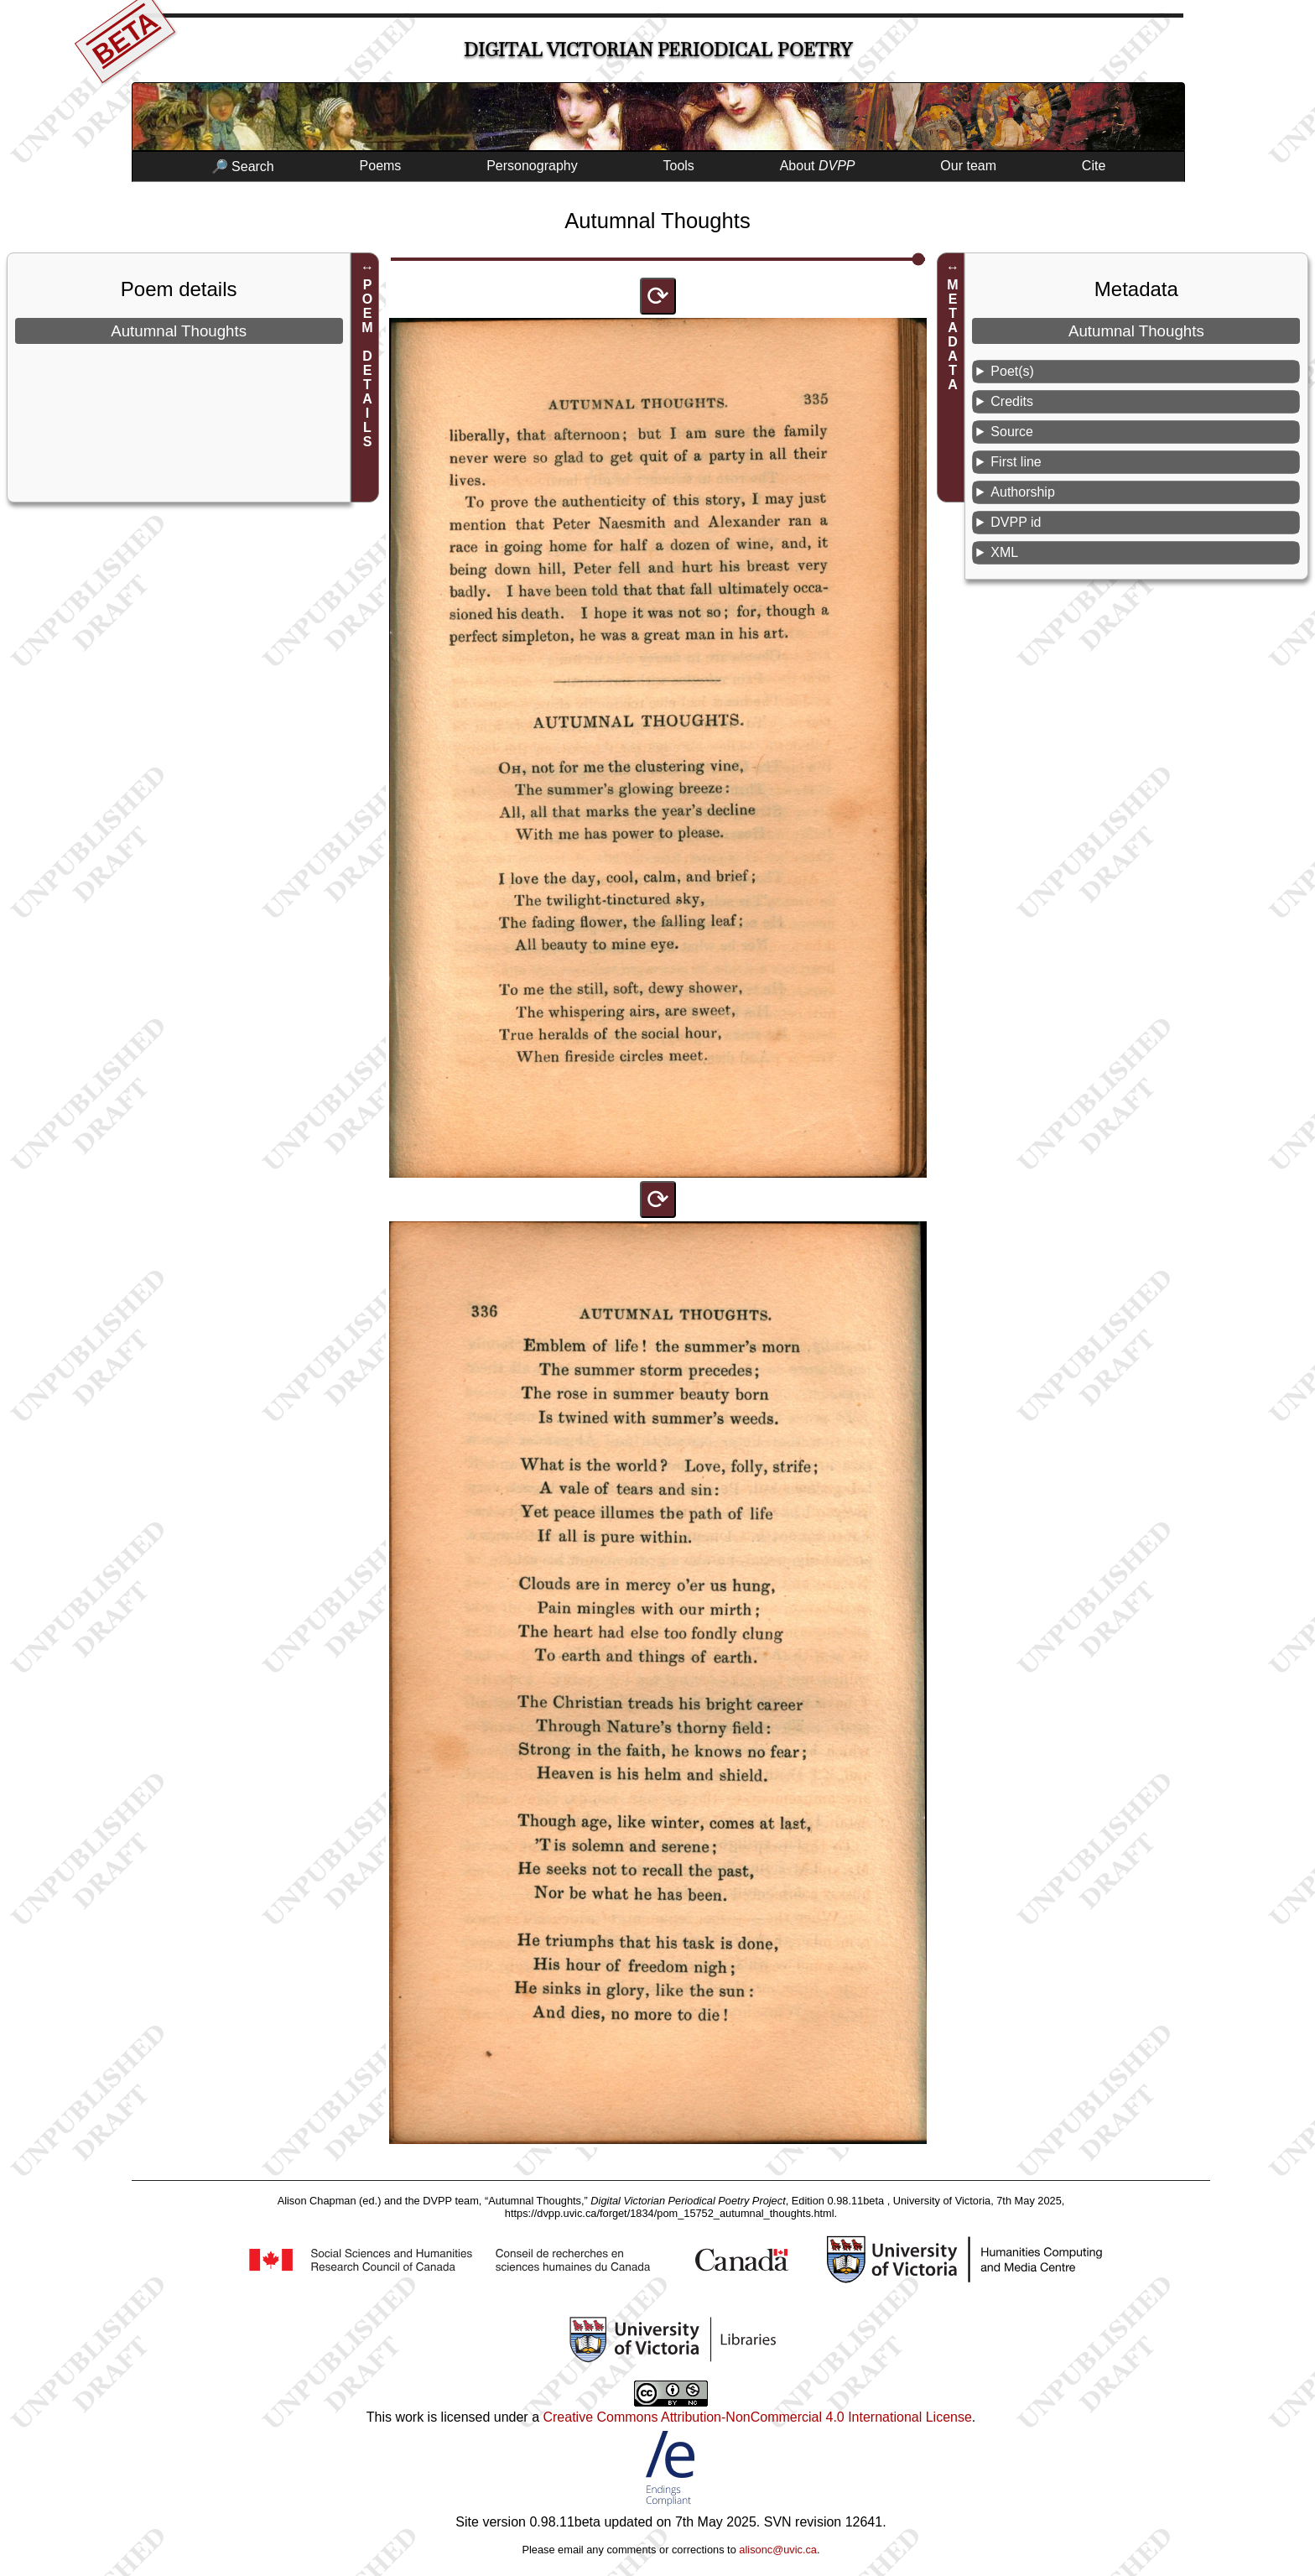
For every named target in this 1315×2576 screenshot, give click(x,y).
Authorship (1022, 492)
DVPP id (1015, 522)
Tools (678, 166)
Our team (968, 166)
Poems (381, 166)
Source (1011, 431)
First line (1015, 462)
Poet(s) (1012, 371)
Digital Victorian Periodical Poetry (658, 50)
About (817, 166)
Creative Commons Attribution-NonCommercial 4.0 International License (757, 2417)
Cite (1093, 166)
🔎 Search (242, 166)
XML (1004, 552)
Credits (1011, 401)
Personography (532, 166)
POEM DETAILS (368, 363)
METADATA (953, 335)
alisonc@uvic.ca (778, 2549)
